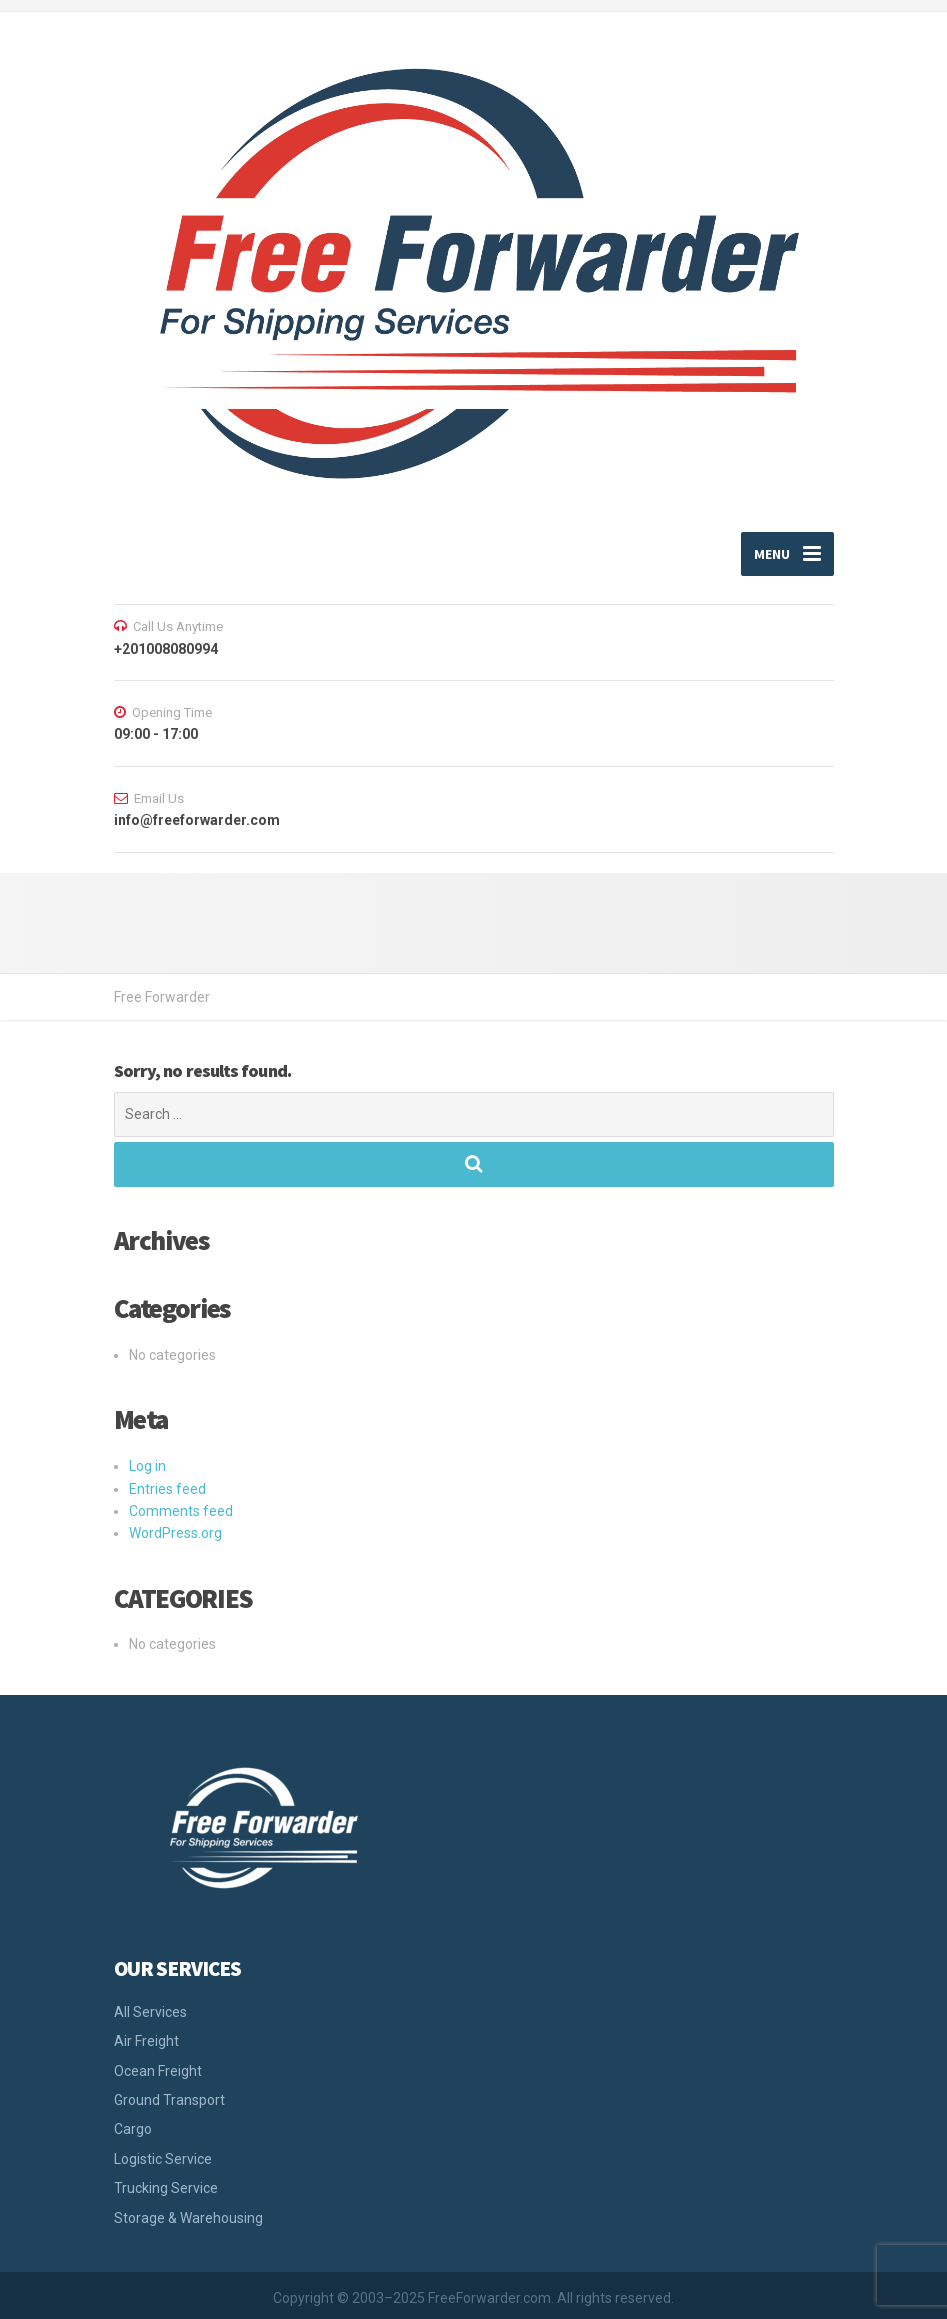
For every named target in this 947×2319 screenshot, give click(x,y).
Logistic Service (163, 2159)
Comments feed (181, 1511)
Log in (147, 1466)
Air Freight (146, 2041)
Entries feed (167, 1489)
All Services (150, 2012)
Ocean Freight (158, 2071)
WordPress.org (175, 1533)
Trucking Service (166, 2188)
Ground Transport (169, 2100)
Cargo (133, 2129)
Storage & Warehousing (188, 2218)
